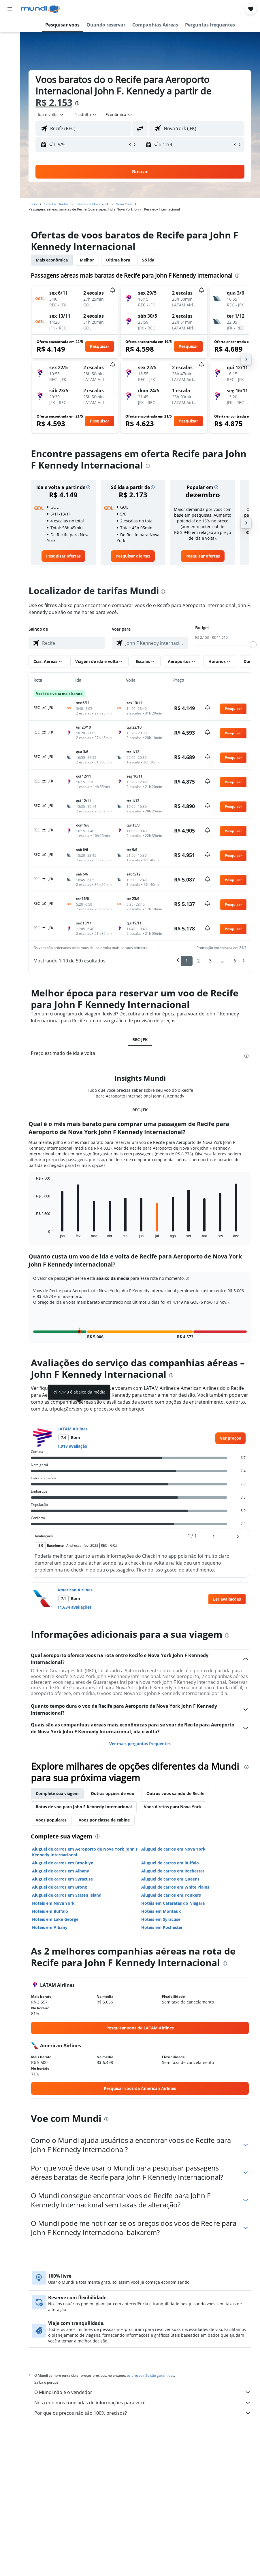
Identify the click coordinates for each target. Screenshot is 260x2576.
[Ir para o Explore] (9, 75)
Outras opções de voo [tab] (112, 1795)
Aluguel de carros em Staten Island (66, 1897)
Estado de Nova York (92, 204)
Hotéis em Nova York (53, 1905)
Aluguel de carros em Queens (170, 1881)
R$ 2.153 (53, 102)
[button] (9, 9)
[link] (63, 556)
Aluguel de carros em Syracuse (62, 1881)
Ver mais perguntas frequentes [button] (140, 1746)
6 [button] (234, 961)
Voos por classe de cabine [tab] (104, 1822)
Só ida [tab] (148, 260)
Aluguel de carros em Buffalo (170, 1865)
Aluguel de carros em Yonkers (171, 1897)
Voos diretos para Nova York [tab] (172, 1809)
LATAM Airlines (72, 1431)
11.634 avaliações (74, 1609)
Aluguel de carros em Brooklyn (62, 1865)
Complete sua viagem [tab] (57, 1795)
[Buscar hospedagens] (9, 38)
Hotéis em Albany (49, 1929)
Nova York (124, 204)
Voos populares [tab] (51, 1822)
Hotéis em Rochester (162, 1929)
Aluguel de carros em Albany (60, 1873)
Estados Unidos (56, 204)
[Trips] (9, 91)
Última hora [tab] (118, 260)
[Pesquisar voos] (9, 26)
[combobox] (119, 114)
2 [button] (198, 961)
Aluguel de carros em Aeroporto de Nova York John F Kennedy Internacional (85, 1854)
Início (33, 204)
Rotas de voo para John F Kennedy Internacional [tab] (84, 1809)
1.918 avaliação (72, 1448)
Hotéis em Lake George (55, 1921)
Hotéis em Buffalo (50, 1913)
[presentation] (77, 103)
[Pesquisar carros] (9, 50)
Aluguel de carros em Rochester (172, 1873)
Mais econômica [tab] (52, 260)
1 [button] (186, 961)
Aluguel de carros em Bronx (59, 1889)
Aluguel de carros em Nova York (173, 1851)
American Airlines (75, 1592)
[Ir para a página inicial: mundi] (40, 9)
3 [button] (210, 961)
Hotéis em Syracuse (160, 1921)
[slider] (253, 644)
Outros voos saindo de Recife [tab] (175, 1795)
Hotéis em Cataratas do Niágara (173, 1905)
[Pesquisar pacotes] (9, 63)
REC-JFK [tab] (140, 1039)
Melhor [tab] (87, 260)
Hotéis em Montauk (161, 1913)
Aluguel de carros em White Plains (175, 1889)
